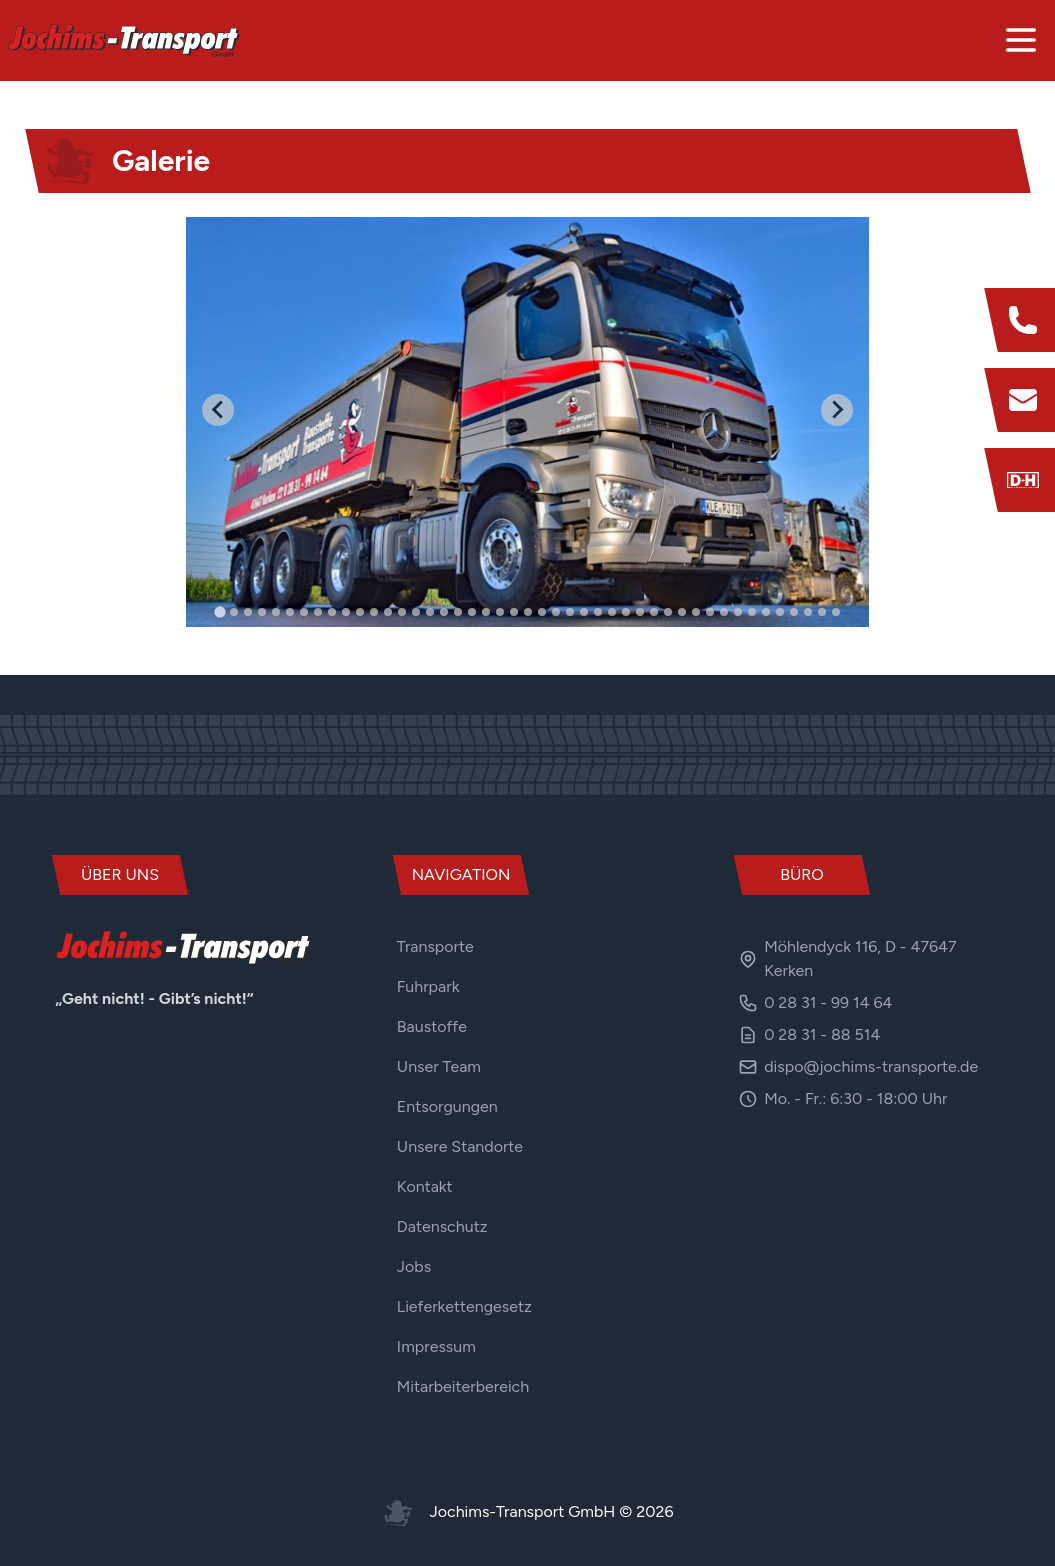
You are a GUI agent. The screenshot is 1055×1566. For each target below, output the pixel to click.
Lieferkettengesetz (464, 1306)
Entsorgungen (447, 1106)
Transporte (435, 946)
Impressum (436, 1346)
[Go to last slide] (218, 410)
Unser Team (439, 1066)
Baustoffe (432, 1026)
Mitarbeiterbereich (463, 1386)
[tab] (219, 611)
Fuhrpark (428, 986)
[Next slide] (837, 410)
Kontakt (425, 1186)
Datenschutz (442, 1226)
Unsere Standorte (460, 1146)
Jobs (414, 1266)
